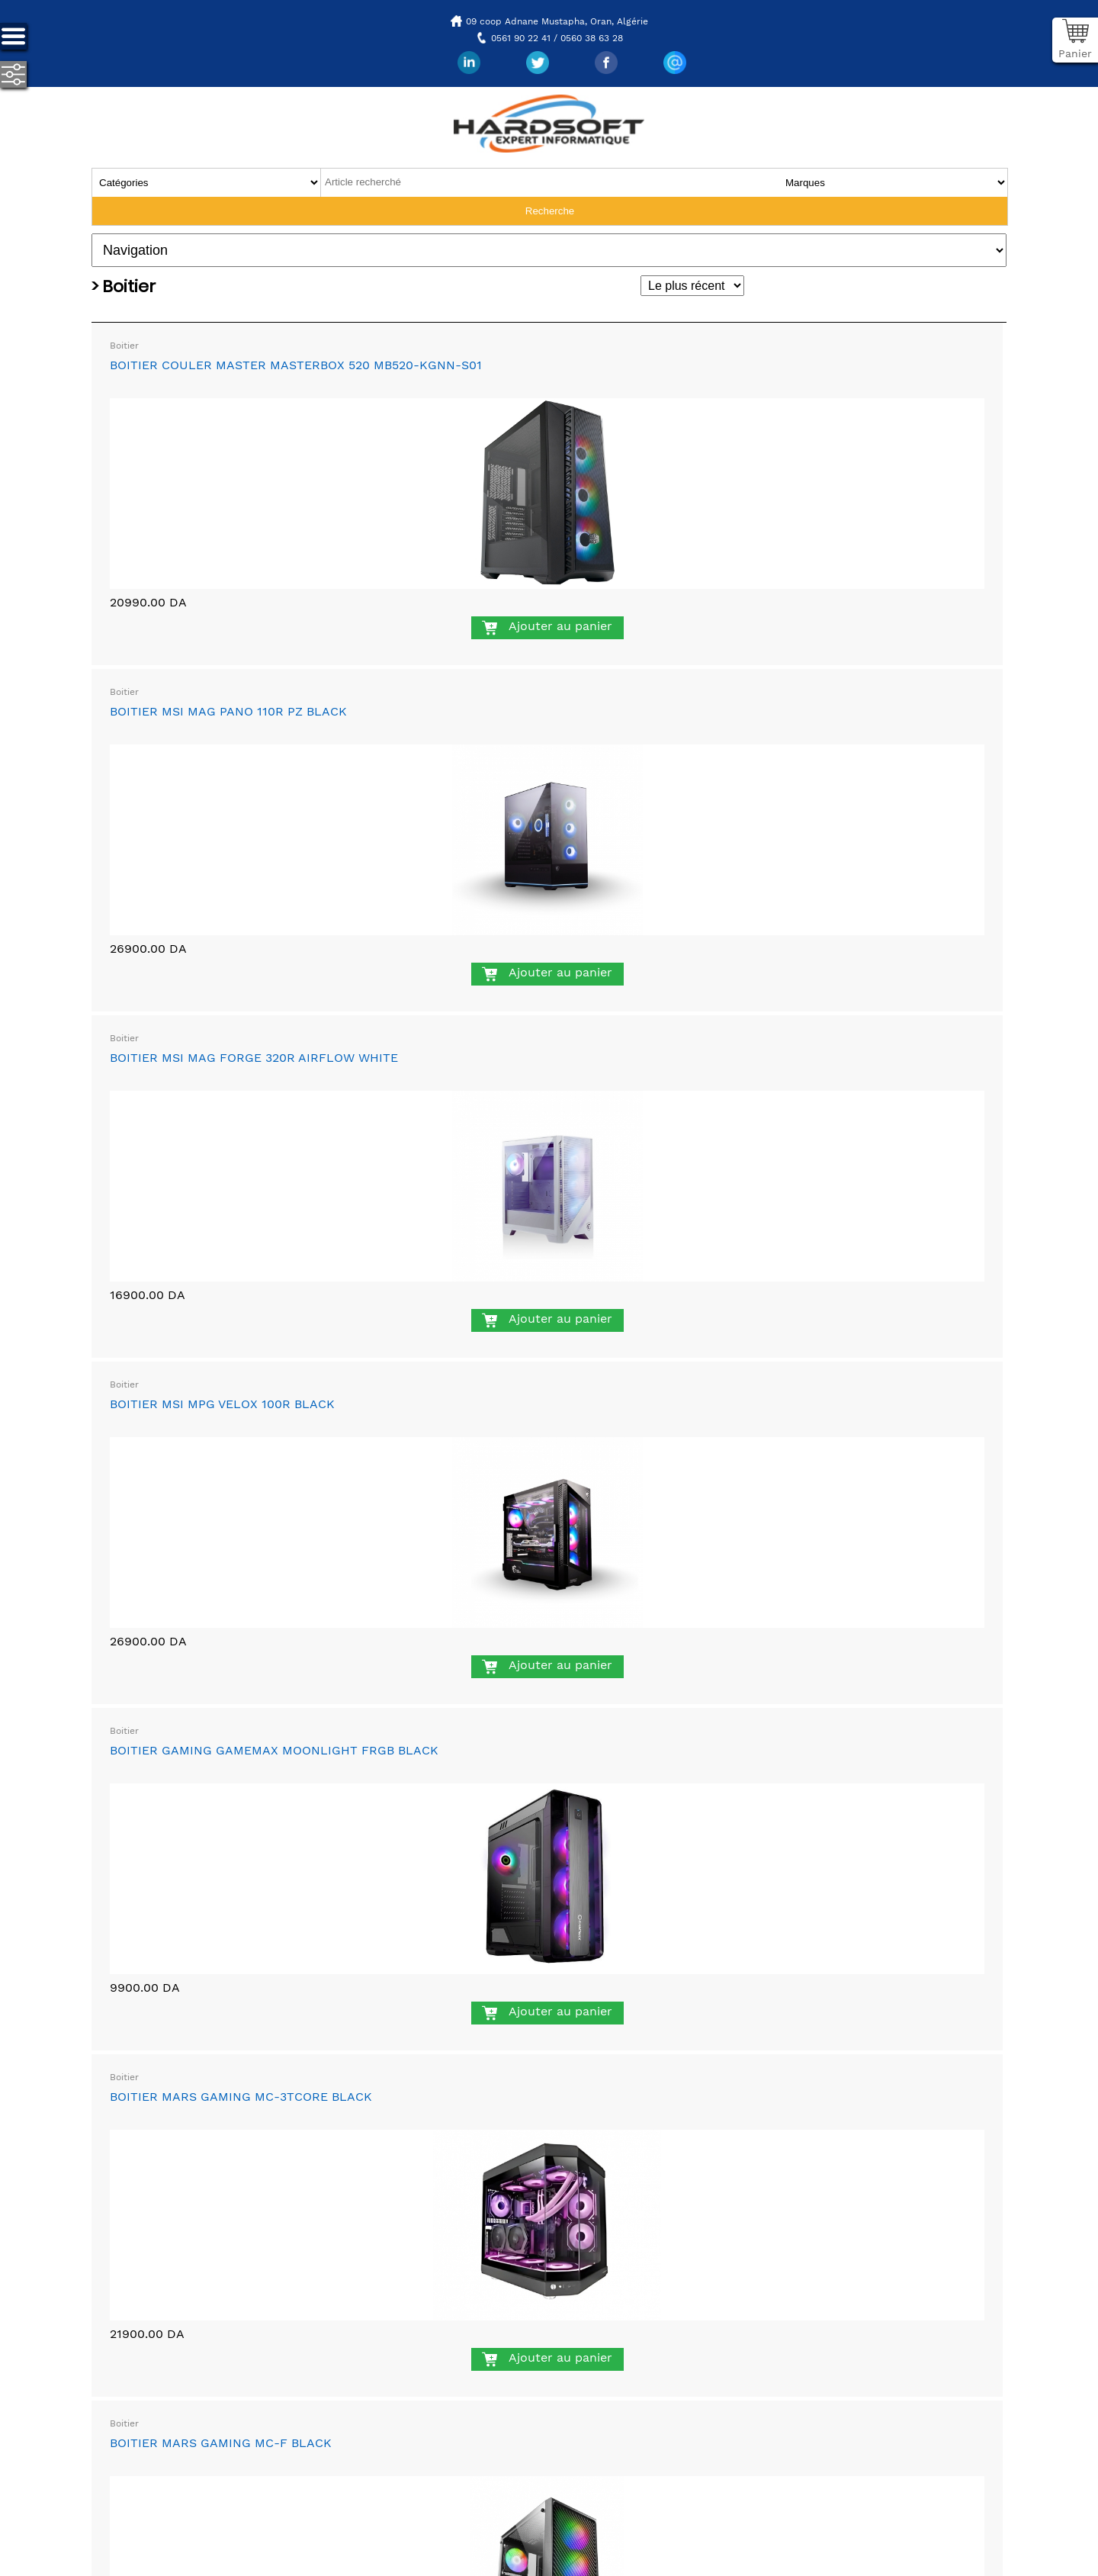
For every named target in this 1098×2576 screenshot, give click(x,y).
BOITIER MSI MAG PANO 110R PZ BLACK (228, 711)
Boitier (124, 345)
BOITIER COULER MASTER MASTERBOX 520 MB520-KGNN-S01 (296, 365)
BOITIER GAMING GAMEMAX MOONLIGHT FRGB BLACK (274, 1750)
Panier (1075, 53)
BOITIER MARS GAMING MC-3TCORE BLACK (241, 2096)
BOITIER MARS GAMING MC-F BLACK (221, 2443)
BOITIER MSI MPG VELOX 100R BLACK (222, 1404)
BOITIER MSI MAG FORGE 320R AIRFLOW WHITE (254, 1057)
